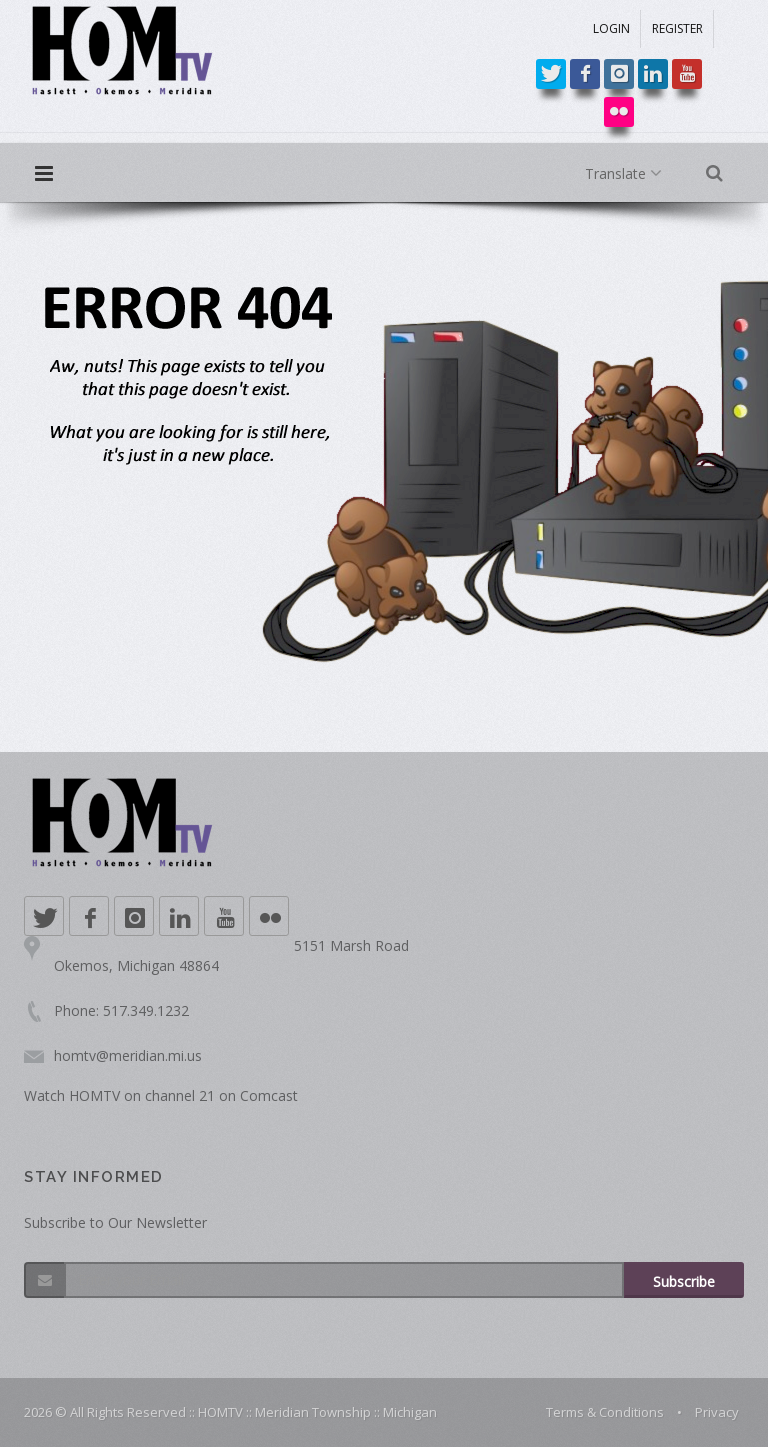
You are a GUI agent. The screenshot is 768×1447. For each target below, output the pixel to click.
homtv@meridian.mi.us (128, 1055)
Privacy (717, 1412)
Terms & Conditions (605, 1412)
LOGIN (611, 28)
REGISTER (677, 28)
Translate (627, 174)
